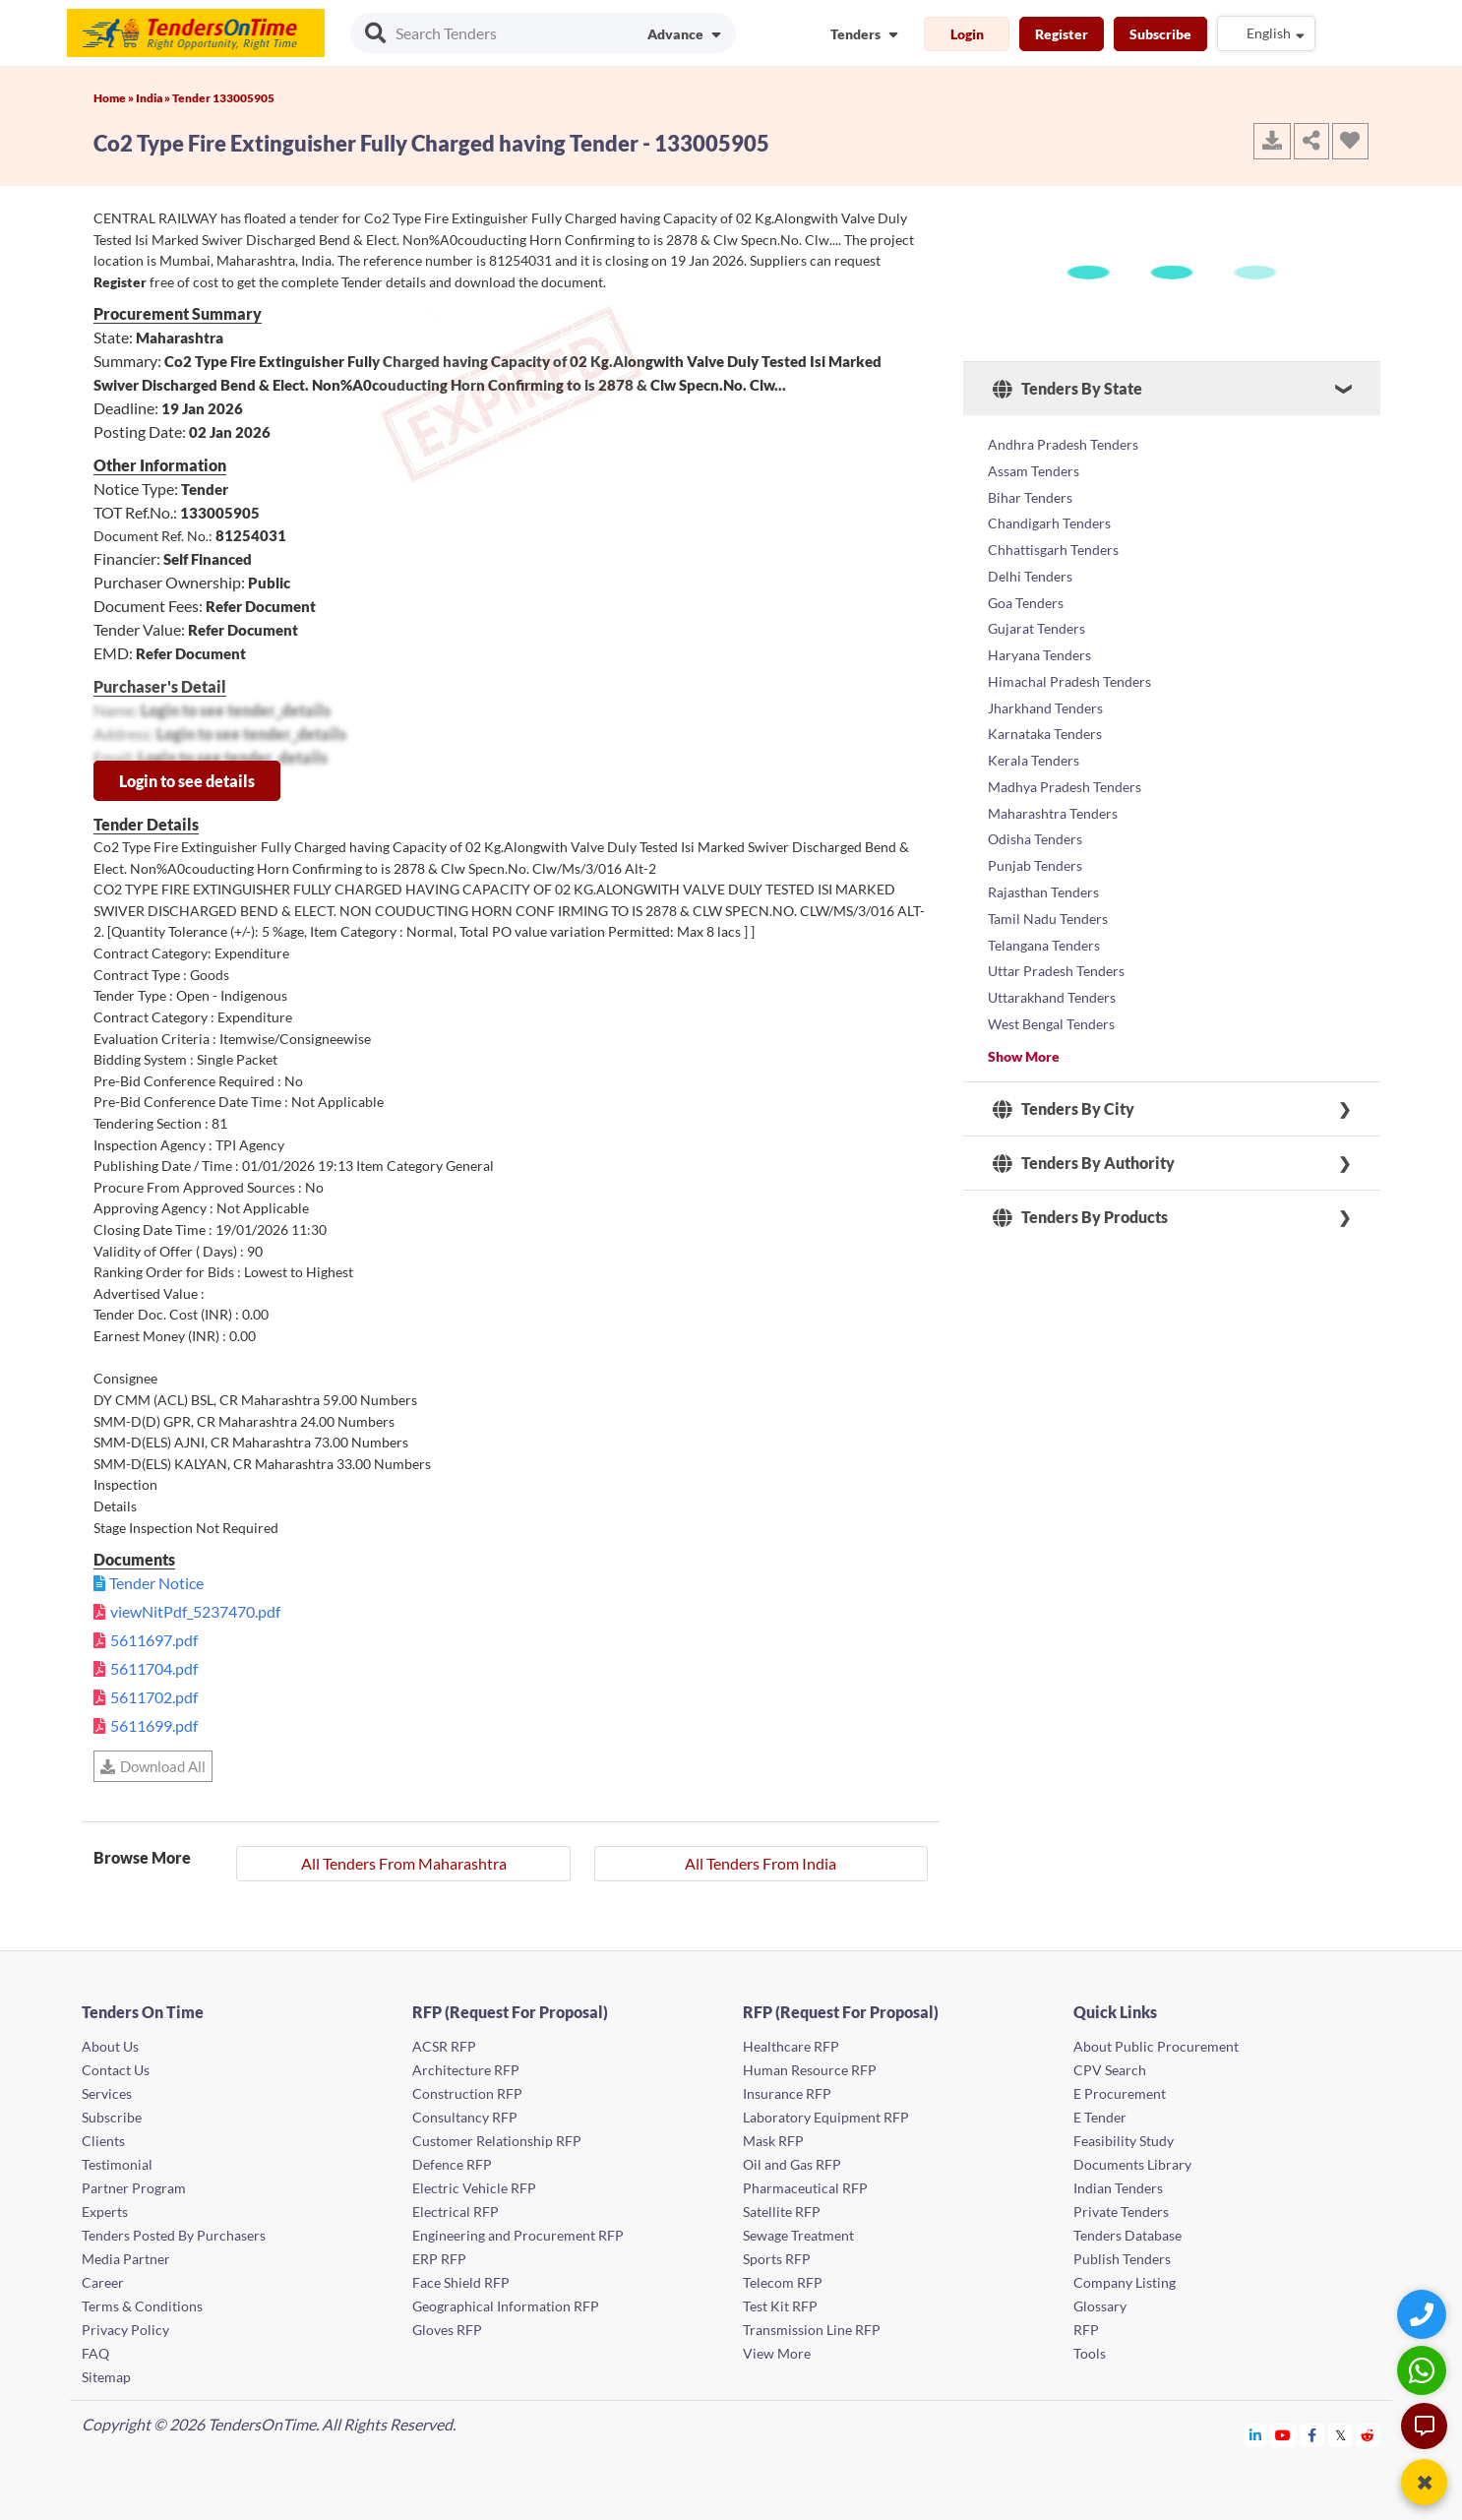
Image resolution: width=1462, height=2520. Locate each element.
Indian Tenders (1118, 2188)
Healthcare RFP (791, 2046)
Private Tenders (1121, 2211)
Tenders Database (1127, 2235)
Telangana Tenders (1044, 892)
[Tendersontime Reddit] (1368, 2435)
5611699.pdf (154, 1725)
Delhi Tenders (1030, 561)
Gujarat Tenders (1036, 608)
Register (1061, 34)
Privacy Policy (125, 2329)
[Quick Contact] (1424, 2314)
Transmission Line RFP (812, 2329)
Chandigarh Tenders (1049, 514)
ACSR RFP (444, 2046)
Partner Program (134, 2188)
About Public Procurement (1156, 2046)
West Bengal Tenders (1051, 962)
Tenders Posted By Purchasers (174, 2235)
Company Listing (1124, 2282)
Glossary (1100, 2306)
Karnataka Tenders (1045, 703)
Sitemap (106, 2376)
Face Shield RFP (461, 2282)
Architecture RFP (465, 2069)
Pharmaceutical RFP (805, 2188)
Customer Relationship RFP (496, 2140)
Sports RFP (777, 2258)
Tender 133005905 (223, 98)
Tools (1089, 2353)
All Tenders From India (760, 1863)
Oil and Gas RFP (792, 2164)
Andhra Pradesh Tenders (1063, 443)
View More (777, 2353)
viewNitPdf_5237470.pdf (195, 1611)
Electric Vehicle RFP (474, 2188)
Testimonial (117, 2164)
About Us (110, 2046)
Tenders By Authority (1084, 1101)
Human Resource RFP (810, 2069)
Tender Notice (156, 1582)
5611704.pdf (154, 1668)
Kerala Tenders (1033, 726)
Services (107, 2093)
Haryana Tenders (1039, 632)
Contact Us (116, 2069)
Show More (1024, 993)
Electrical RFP (455, 2211)
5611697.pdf (154, 1639)
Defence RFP (452, 2164)
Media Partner (126, 2258)
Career (103, 2282)
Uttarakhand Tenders (1052, 939)
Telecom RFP (782, 2282)
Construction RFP (467, 2093)
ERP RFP (439, 2258)
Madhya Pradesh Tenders (1064, 750)
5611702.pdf (154, 1697)
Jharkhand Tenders (1045, 679)
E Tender (1100, 2117)
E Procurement (1119, 2093)
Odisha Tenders (1035, 797)
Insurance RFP (787, 2093)
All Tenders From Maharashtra (404, 1863)
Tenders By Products (1080, 1155)
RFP (1086, 2329)
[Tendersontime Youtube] (1283, 2435)
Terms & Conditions (142, 2306)
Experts (105, 2211)
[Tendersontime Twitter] (1340, 2435)
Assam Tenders (1033, 467)
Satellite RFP (782, 2211)
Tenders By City (1063, 1047)
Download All (153, 1766)
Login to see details (187, 780)
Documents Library (1132, 2164)
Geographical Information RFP (505, 2306)
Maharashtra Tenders (1053, 774)
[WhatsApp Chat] (1424, 2370)
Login (967, 34)
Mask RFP (773, 2140)
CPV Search (1109, 2069)
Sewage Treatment (798, 2235)
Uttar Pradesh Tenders (1056, 915)
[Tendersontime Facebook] (1312, 2435)
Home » (114, 98)
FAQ (95, 2353)
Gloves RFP (447, 2329)
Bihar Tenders (1030, 490)
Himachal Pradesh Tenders (1069, 655)
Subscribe (1160, 34)
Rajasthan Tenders (1043, 844)
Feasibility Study (1123, 2140)
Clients (103, 2140)
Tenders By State (1067, 388)
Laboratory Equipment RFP (826, 2117)
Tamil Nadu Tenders (1048, 868)
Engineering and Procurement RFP (518, 2235)
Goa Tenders (1026, 585)
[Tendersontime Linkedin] (1256, 2435)
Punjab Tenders (1035, 821)
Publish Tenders (1122, 2258)
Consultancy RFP (465, 2117)
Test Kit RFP (780, 2306)
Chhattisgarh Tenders (1053, 537)
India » (154, 98)
